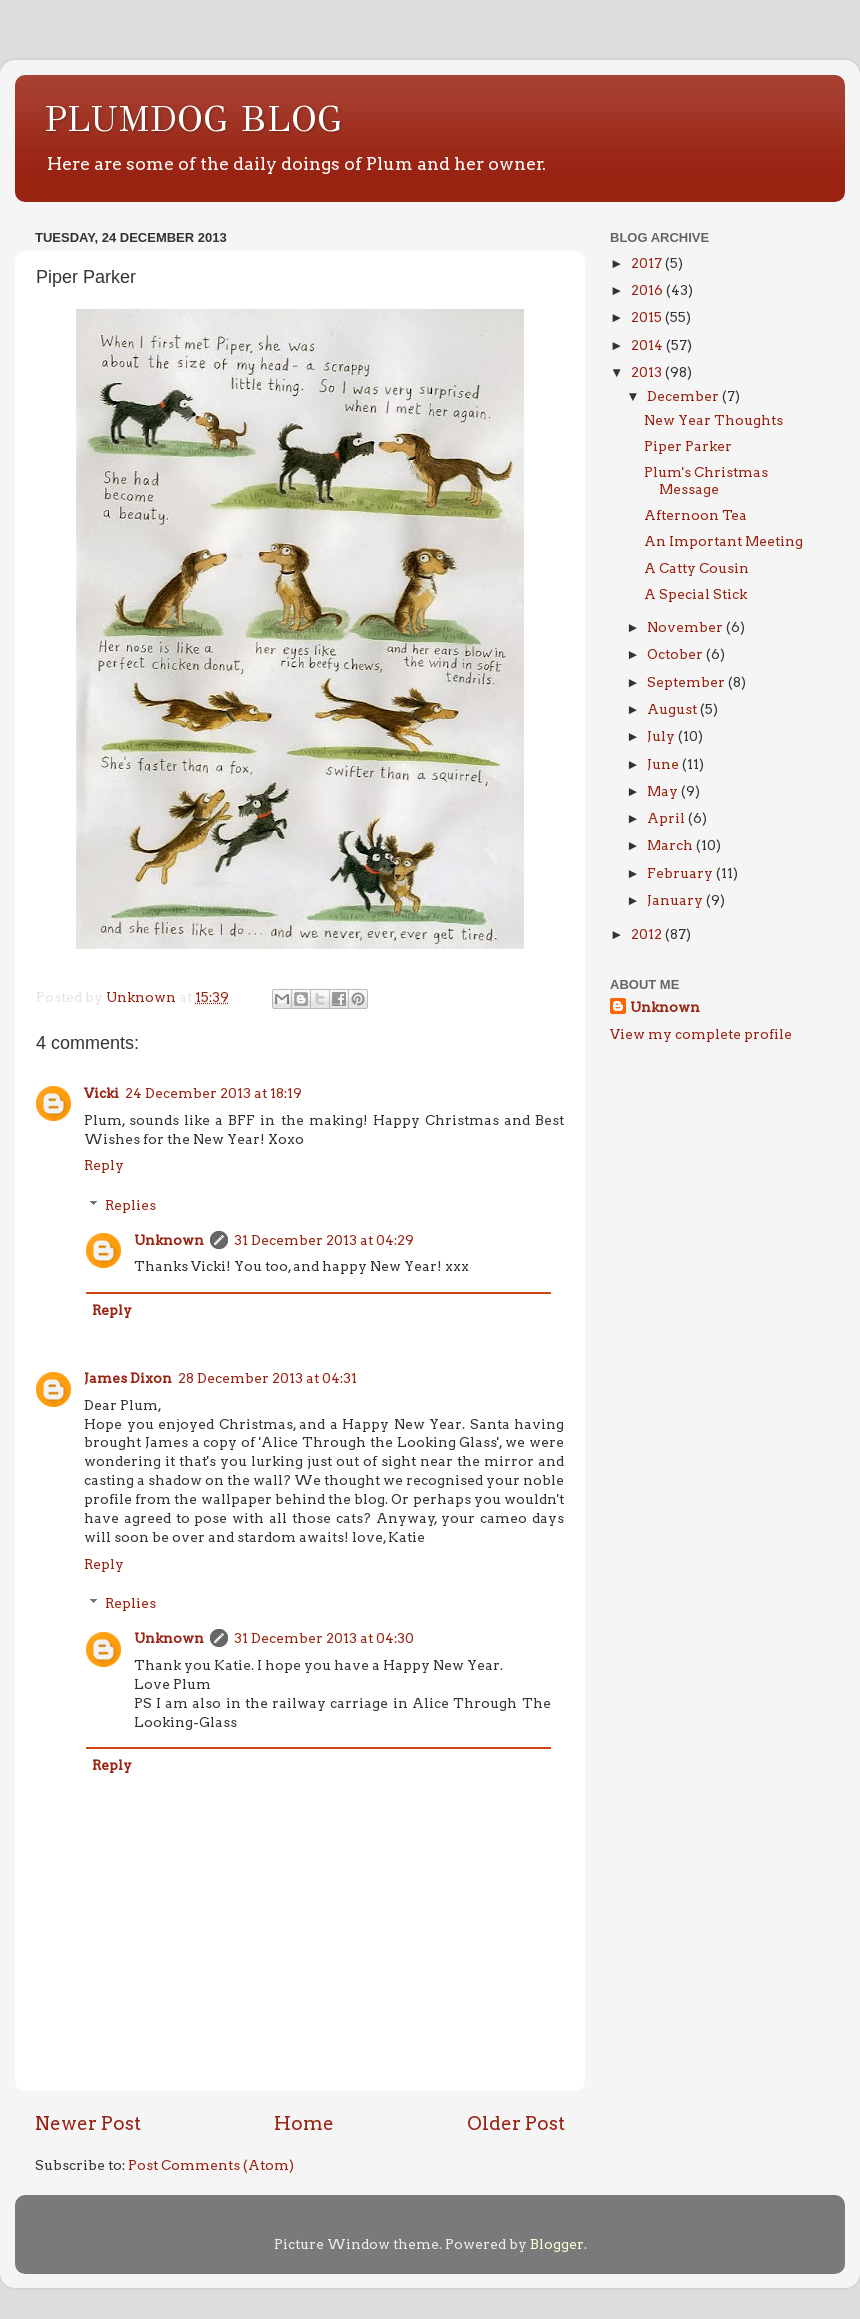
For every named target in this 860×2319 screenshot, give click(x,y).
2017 (648, 263)
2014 (648, 345)
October (676, 654)
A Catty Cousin (696, 568)
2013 (648, 372)
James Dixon (128, 1378)
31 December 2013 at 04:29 (324, 1240)
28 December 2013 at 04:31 (267, 1378)
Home (304, 2123)
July (662, 736)
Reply (104, 1165)
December (684, 396)
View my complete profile (701, 1034)
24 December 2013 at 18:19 (213, 1093)
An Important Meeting (723, 541)
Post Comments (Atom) (211, 2165)
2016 (648, 290)
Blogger (557, 2244)
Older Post (516, 2123)
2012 (648, 934)
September (687, 682)
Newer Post (88, 2123)
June (664, 764)
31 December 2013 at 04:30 (324, 1638)
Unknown (169, 1240)
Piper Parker (688, 446)
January (676, 900)
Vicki (101, 1093)
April (667, 818)
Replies (130, 1205)
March (671, 845)
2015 (648, 317)
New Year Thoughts (713, 420)
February (681, 873)
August (673, 709)
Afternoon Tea (695, 515)
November (686, 627)
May (664, 791)
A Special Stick (695, 594)
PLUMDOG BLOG (193, 119)
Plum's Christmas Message (706, 480)
